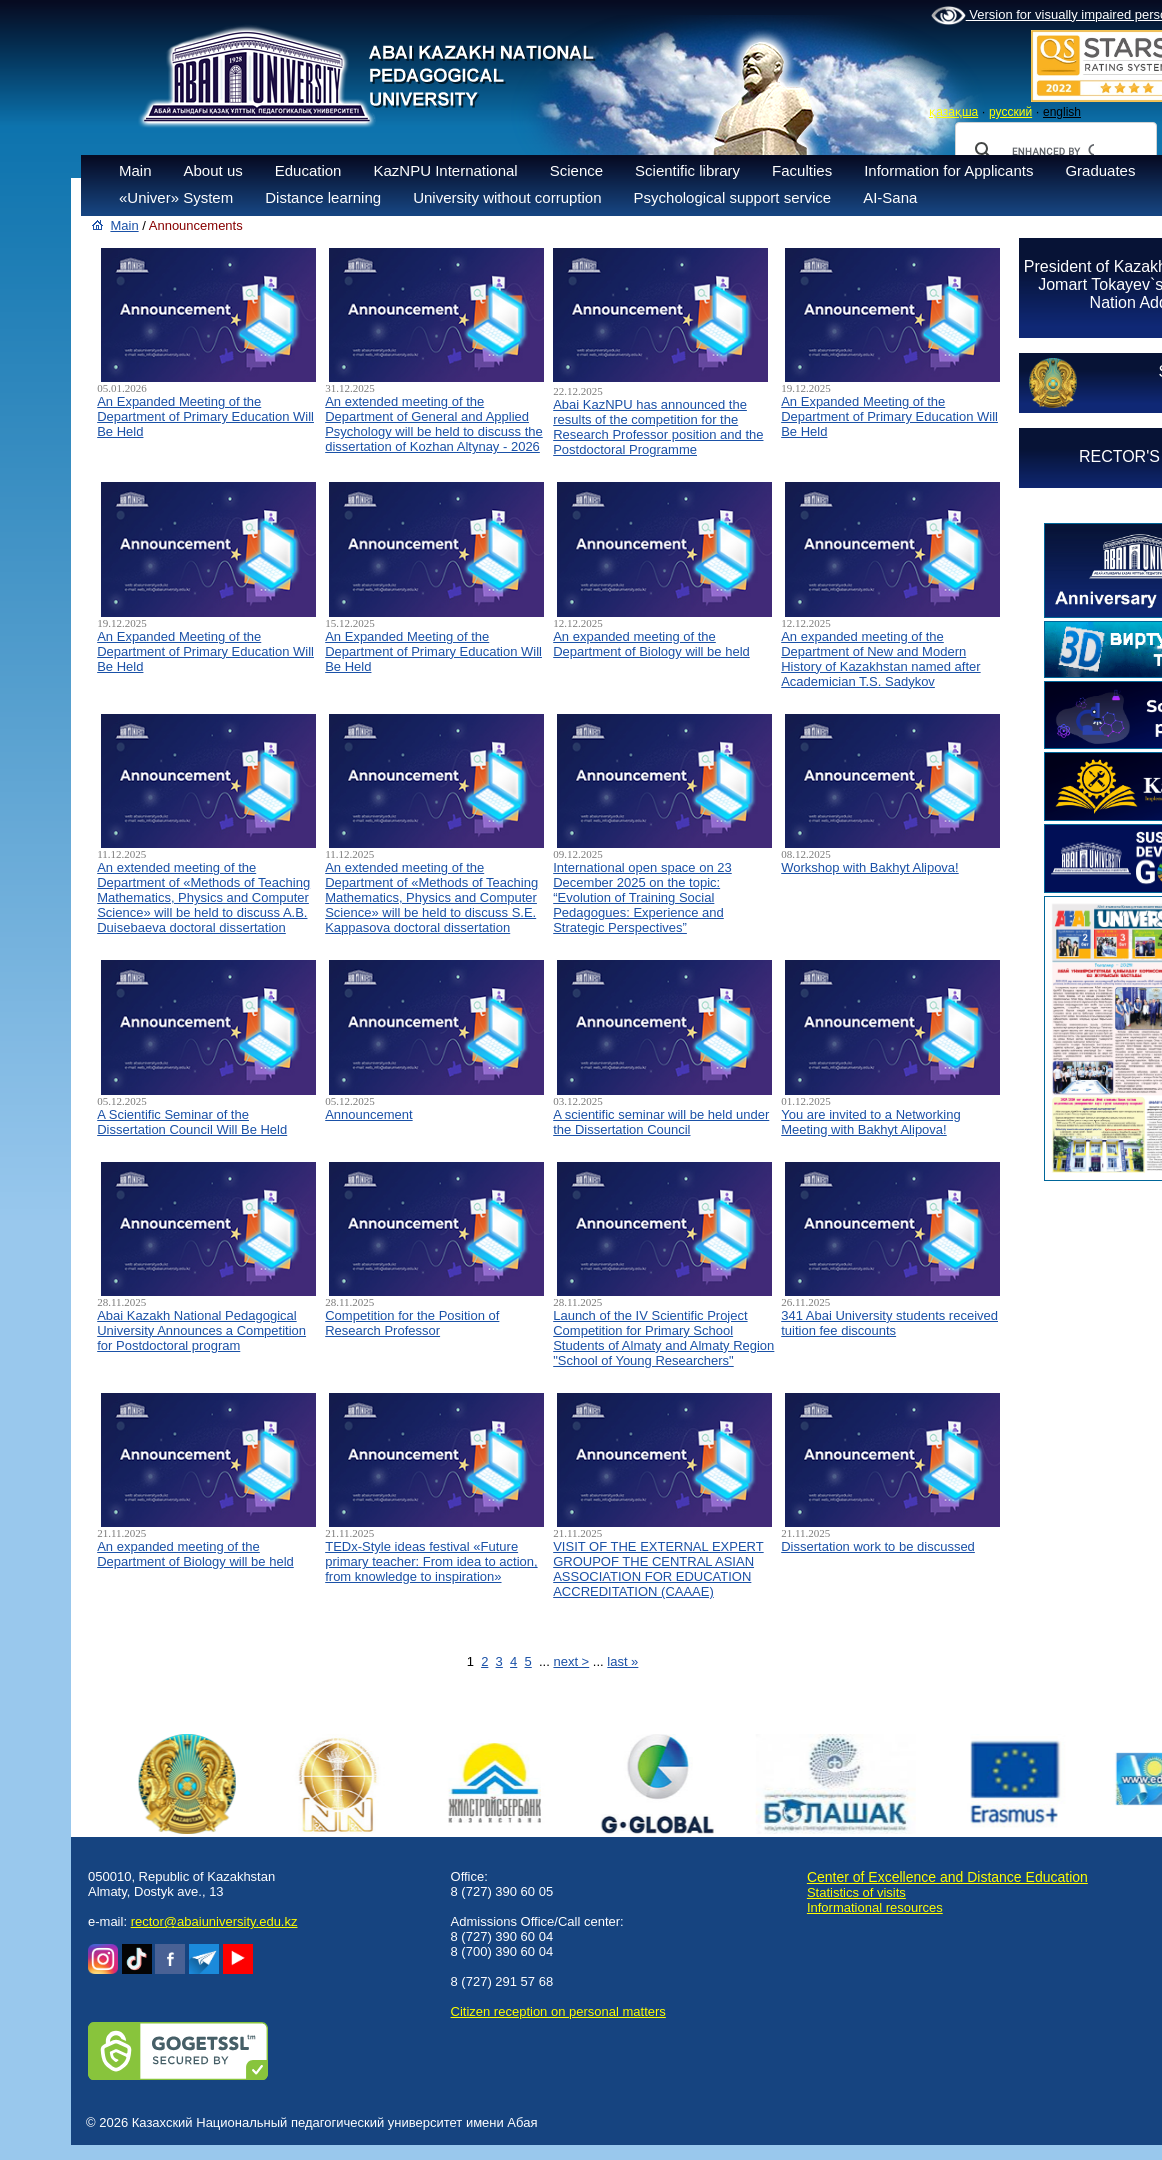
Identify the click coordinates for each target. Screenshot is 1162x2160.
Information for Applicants (948, 170)
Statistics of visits (856, 1892)
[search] (1053, 151)
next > (571, 1661)
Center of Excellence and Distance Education (947, 1877)
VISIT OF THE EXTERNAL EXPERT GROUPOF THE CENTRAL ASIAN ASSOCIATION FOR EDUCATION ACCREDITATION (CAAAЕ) (658, 1569)
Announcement (368, 1114)
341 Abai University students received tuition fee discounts (889, 1323)
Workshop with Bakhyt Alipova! (870, 867)
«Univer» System (176, 197)
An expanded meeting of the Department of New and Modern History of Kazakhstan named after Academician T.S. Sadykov (880, 659)
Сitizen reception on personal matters (558, 2011)
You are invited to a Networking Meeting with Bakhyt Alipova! (870, 1122)
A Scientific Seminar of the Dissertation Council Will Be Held (192, 1122)
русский (1010, 112)
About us (213, 170)
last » (622, 1661)
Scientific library (687, 170)
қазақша (953, 112)
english (1062, 112)
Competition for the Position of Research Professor (412, 1323)
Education (308, 170)
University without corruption (507, 197)
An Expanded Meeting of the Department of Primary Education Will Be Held (205, 416)
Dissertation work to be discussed (878, 1546)
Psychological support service (733, 197)
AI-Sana (890, 197)
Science (576, 170)
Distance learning (323, 197)
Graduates (1100, 170)
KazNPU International (445, 170)
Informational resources (875, 1907)
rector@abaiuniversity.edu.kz (214, 1921)
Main (135, 170)
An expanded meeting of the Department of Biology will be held (651, 644)
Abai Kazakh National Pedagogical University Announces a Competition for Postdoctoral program (201, 1330)
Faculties (802, 170)
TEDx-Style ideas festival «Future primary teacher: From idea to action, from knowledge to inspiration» (431, 1561)
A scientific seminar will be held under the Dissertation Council (661, 1122)
